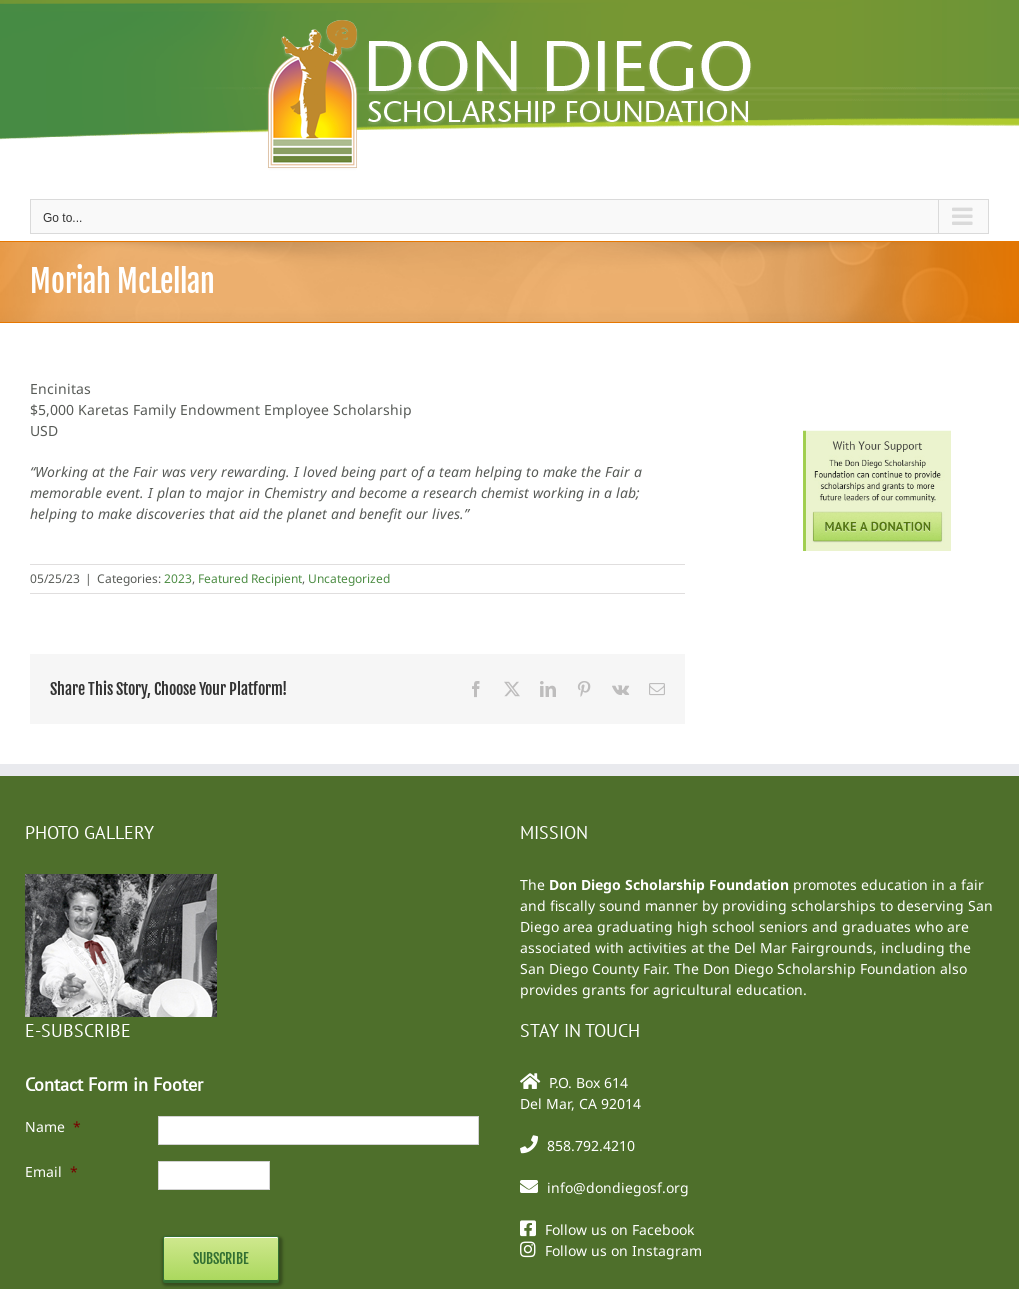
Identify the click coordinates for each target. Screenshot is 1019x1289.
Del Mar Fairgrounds (803, 947)
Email (51, 1171)
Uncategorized (349, 578)
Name (53, 1126)
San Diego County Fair (593, 968)
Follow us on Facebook (619, 1229)
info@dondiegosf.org (618, 1187)
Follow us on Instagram (623, 1250)
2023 (178, 578)
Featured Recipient (250, 578)
